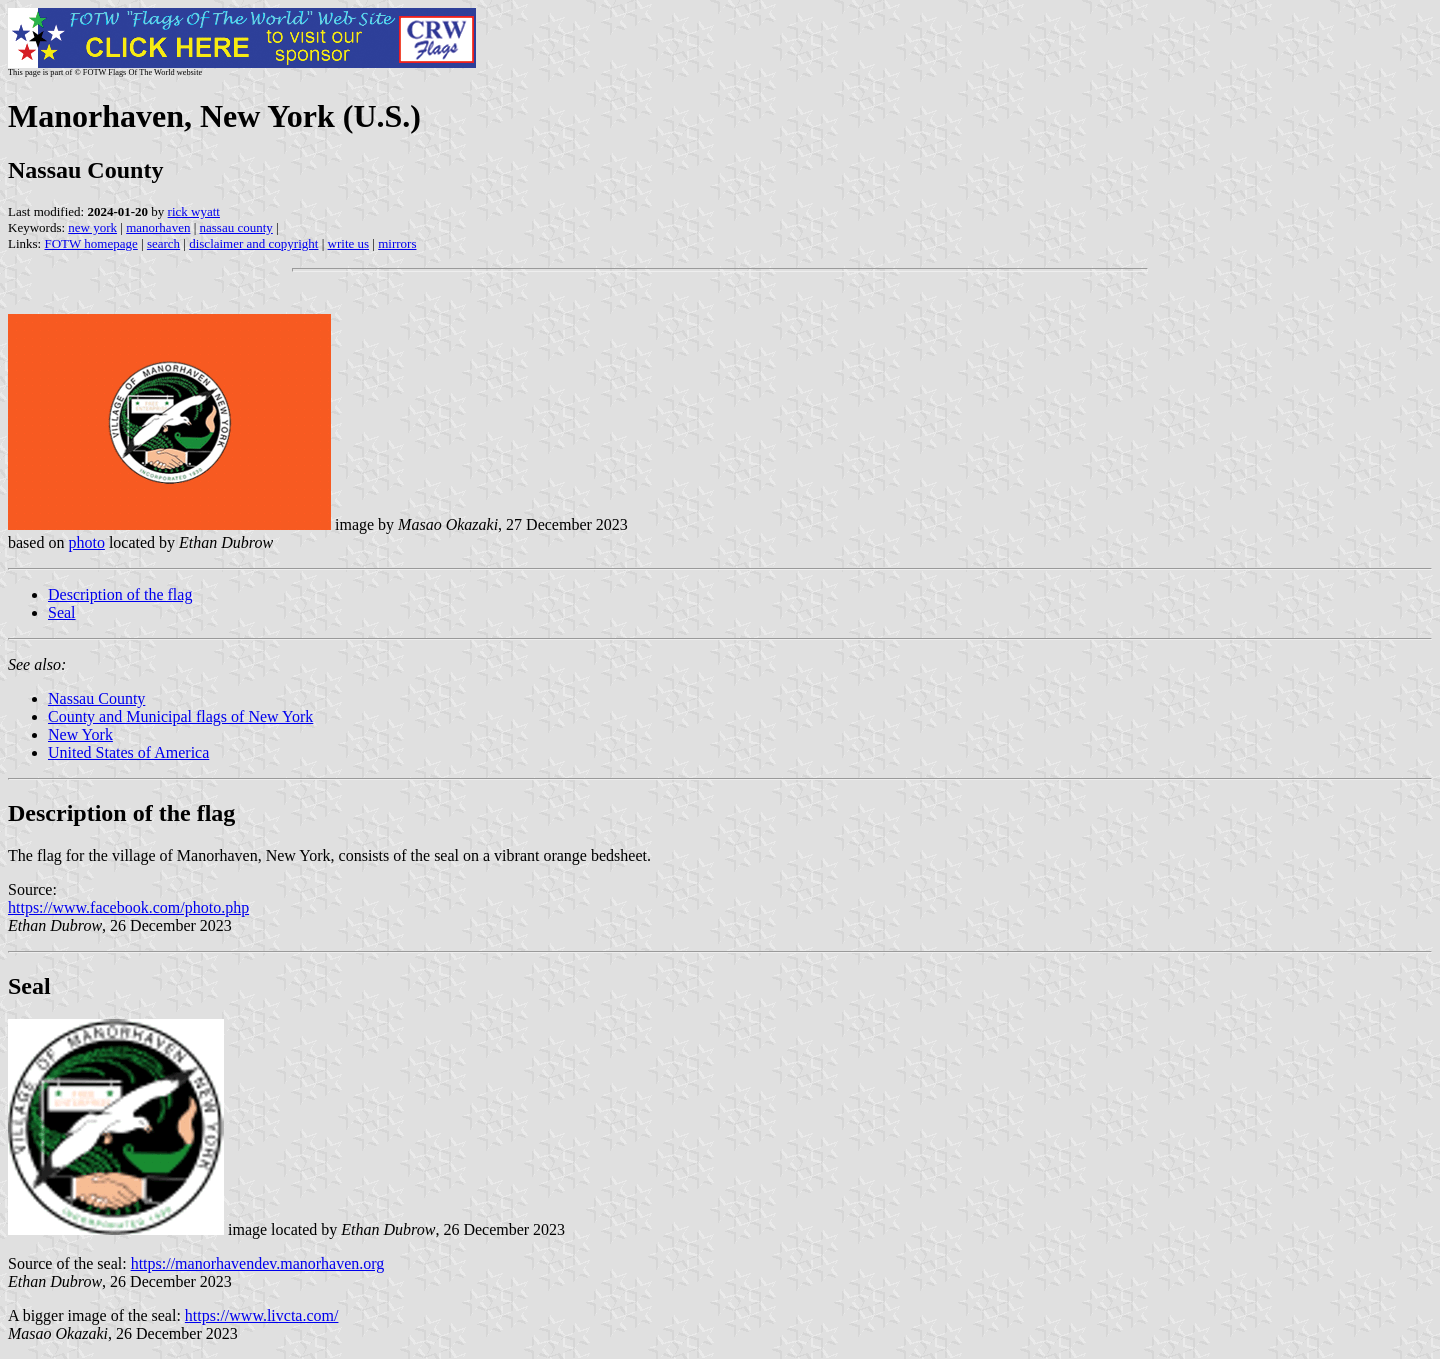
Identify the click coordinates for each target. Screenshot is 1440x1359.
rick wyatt (194, 211)
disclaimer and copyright (253, 243)
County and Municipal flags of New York (180, 716)
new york (92, 227)
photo (86, 542)
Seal (62, 612)
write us (349, 243)
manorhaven (158, 227)
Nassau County (96, 698)
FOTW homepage (90, 243)
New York (80, 734)
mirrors (397, 243)
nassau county (236, 227)
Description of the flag (120, 594)
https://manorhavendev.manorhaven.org (258, 1263)
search (163, 243)
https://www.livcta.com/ (262, 1315)
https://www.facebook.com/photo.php (128, 907)
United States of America (128, 752)
